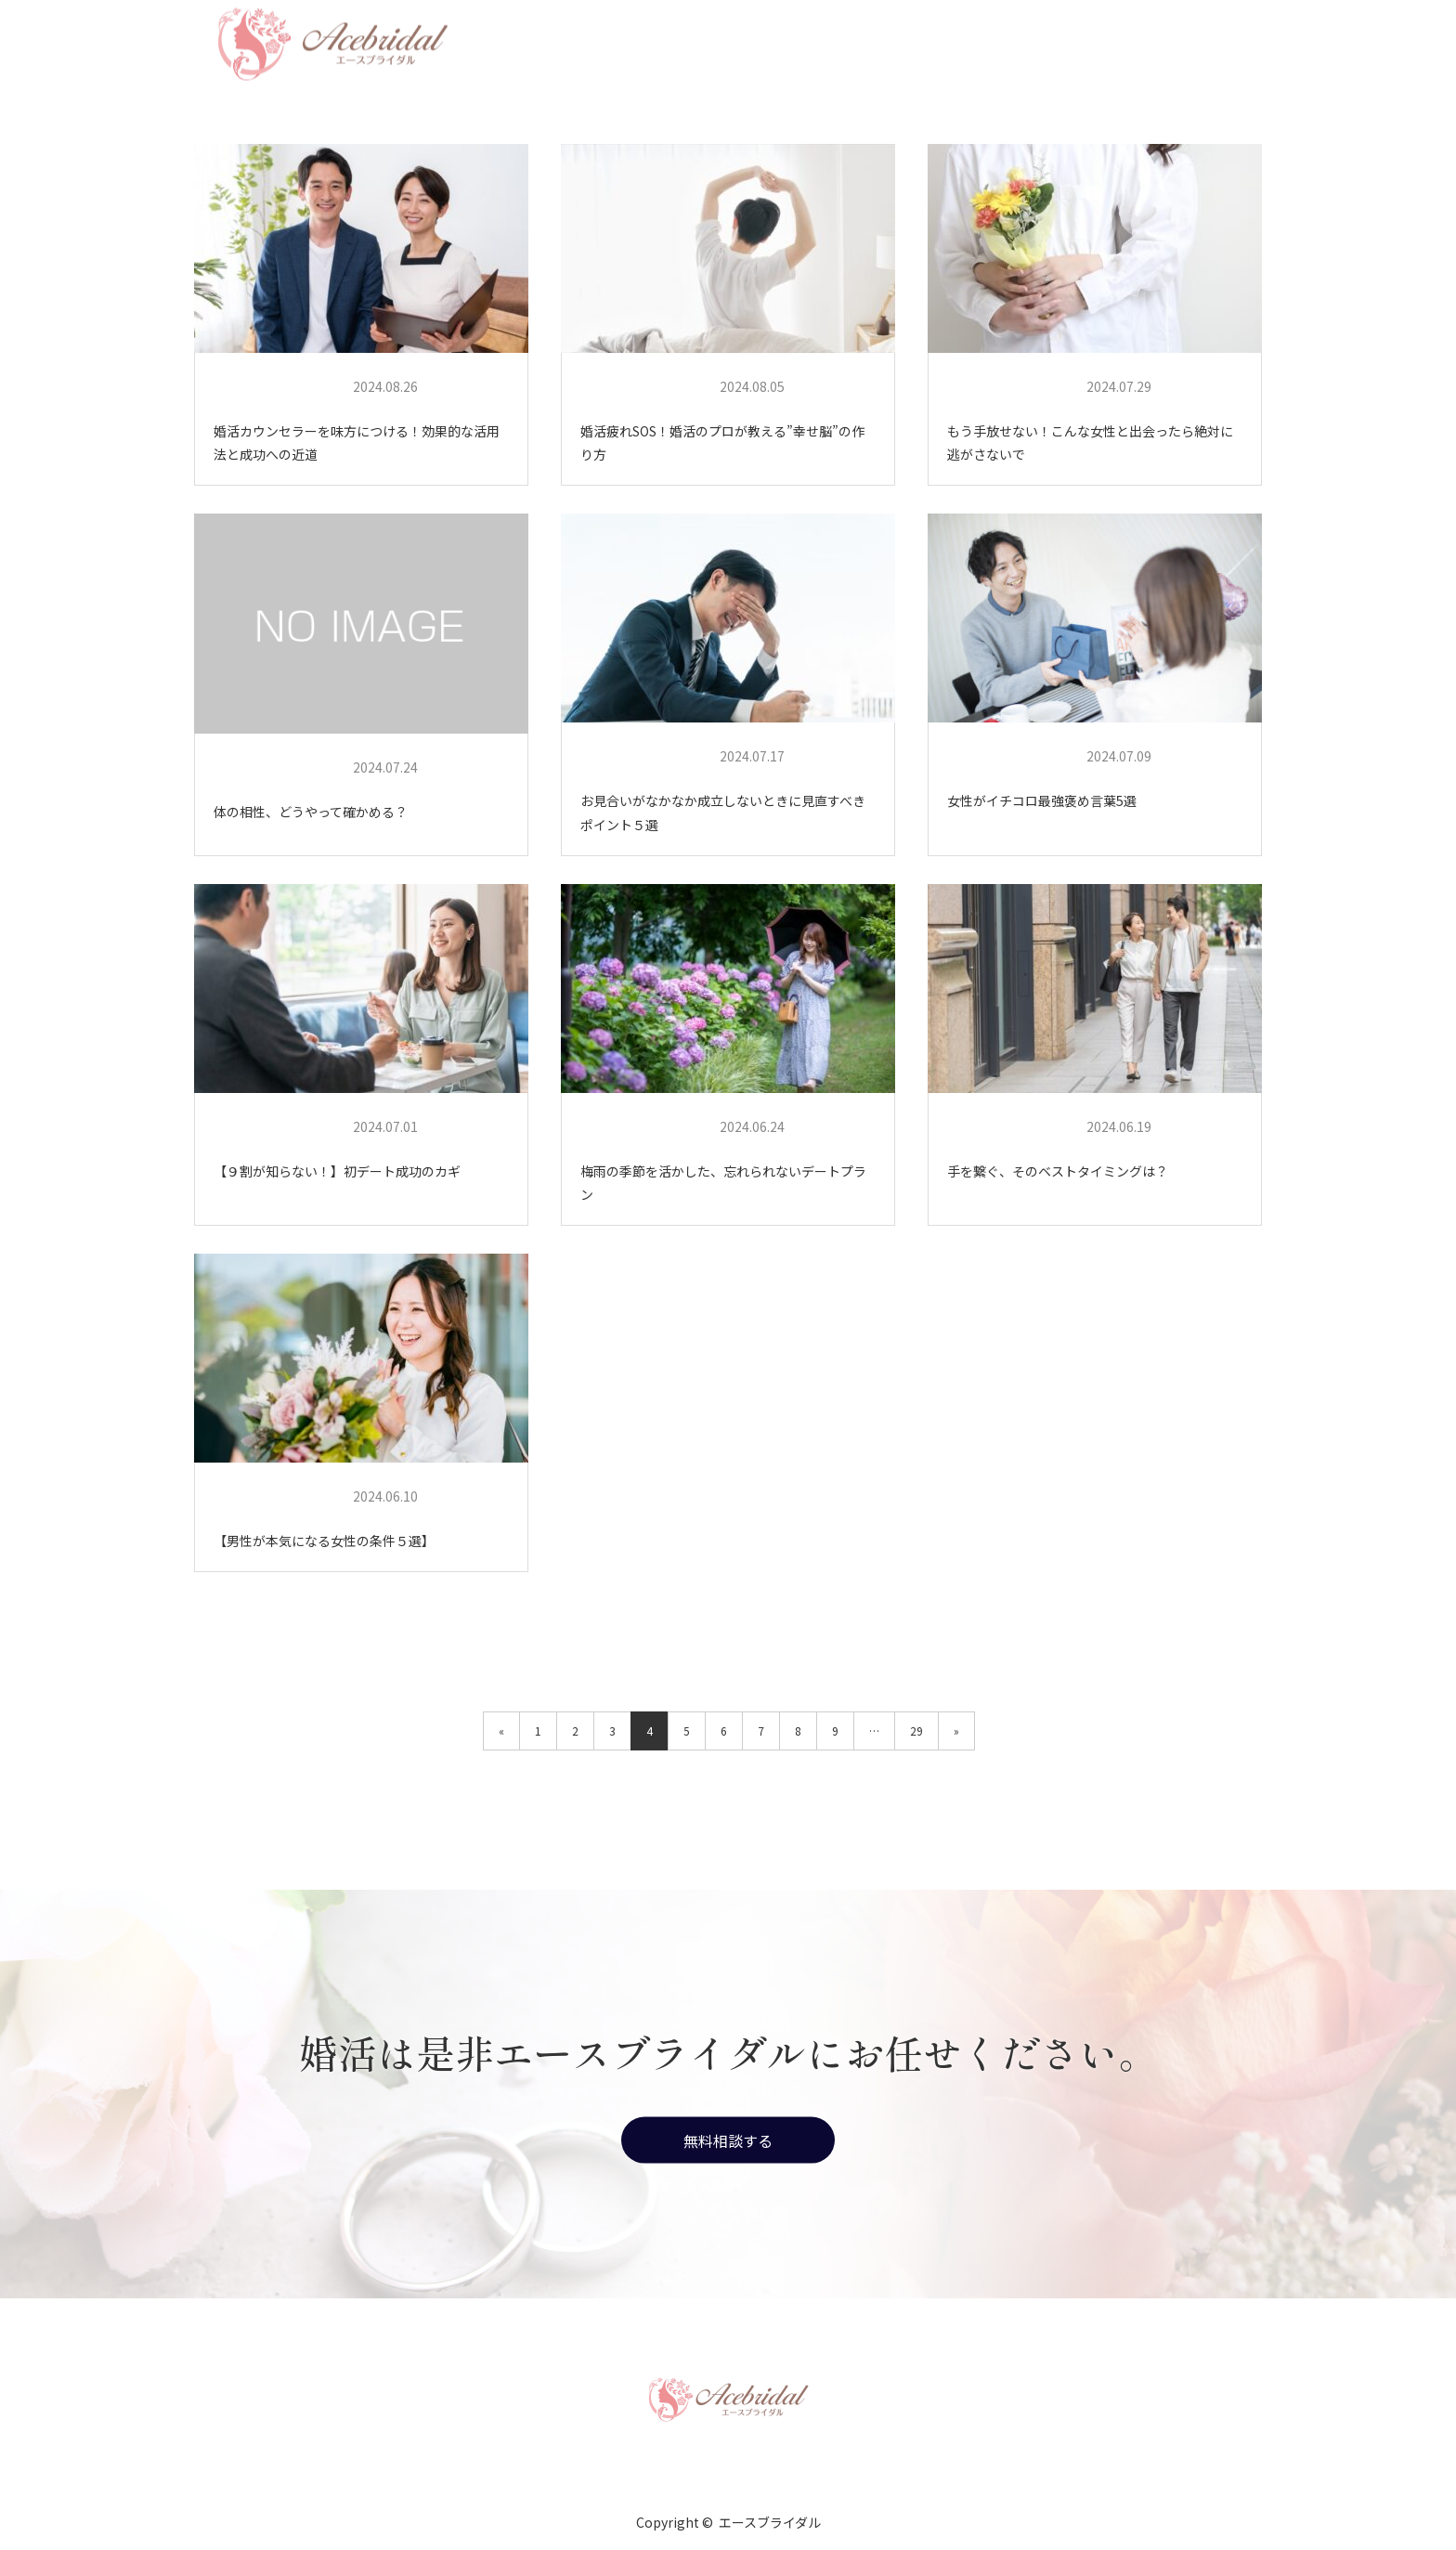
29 (916, 1730)
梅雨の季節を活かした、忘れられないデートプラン (723, 1182)
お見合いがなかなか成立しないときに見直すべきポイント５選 (722, 812)
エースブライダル (276, 387)
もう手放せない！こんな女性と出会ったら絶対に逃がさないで (1090, 442)
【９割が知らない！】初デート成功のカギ (337, 1171)
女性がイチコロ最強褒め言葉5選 (1042, 800)
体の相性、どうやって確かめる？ (311, 811)
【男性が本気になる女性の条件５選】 (324, 1540)
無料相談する (728, 2140)
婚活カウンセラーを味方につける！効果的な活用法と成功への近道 (357, 442)
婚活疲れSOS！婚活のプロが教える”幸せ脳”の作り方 (722, 442)
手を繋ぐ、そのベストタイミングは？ (1057, 1171)
